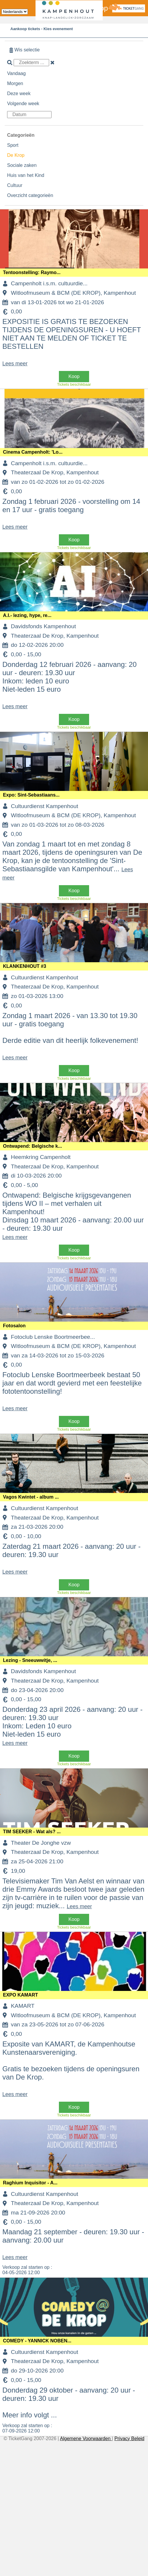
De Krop (16, 155)
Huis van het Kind (25, 175)
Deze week (18, 93)
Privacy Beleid (129, 2438)
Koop (73, 376)
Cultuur (14, 185)
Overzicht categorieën (30, 195)
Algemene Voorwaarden (86, 2438)
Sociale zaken (22, 165)
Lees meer (15, 364)
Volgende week (23, 103)
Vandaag (16, 73)
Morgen (15, 83)
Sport (12, 145)
